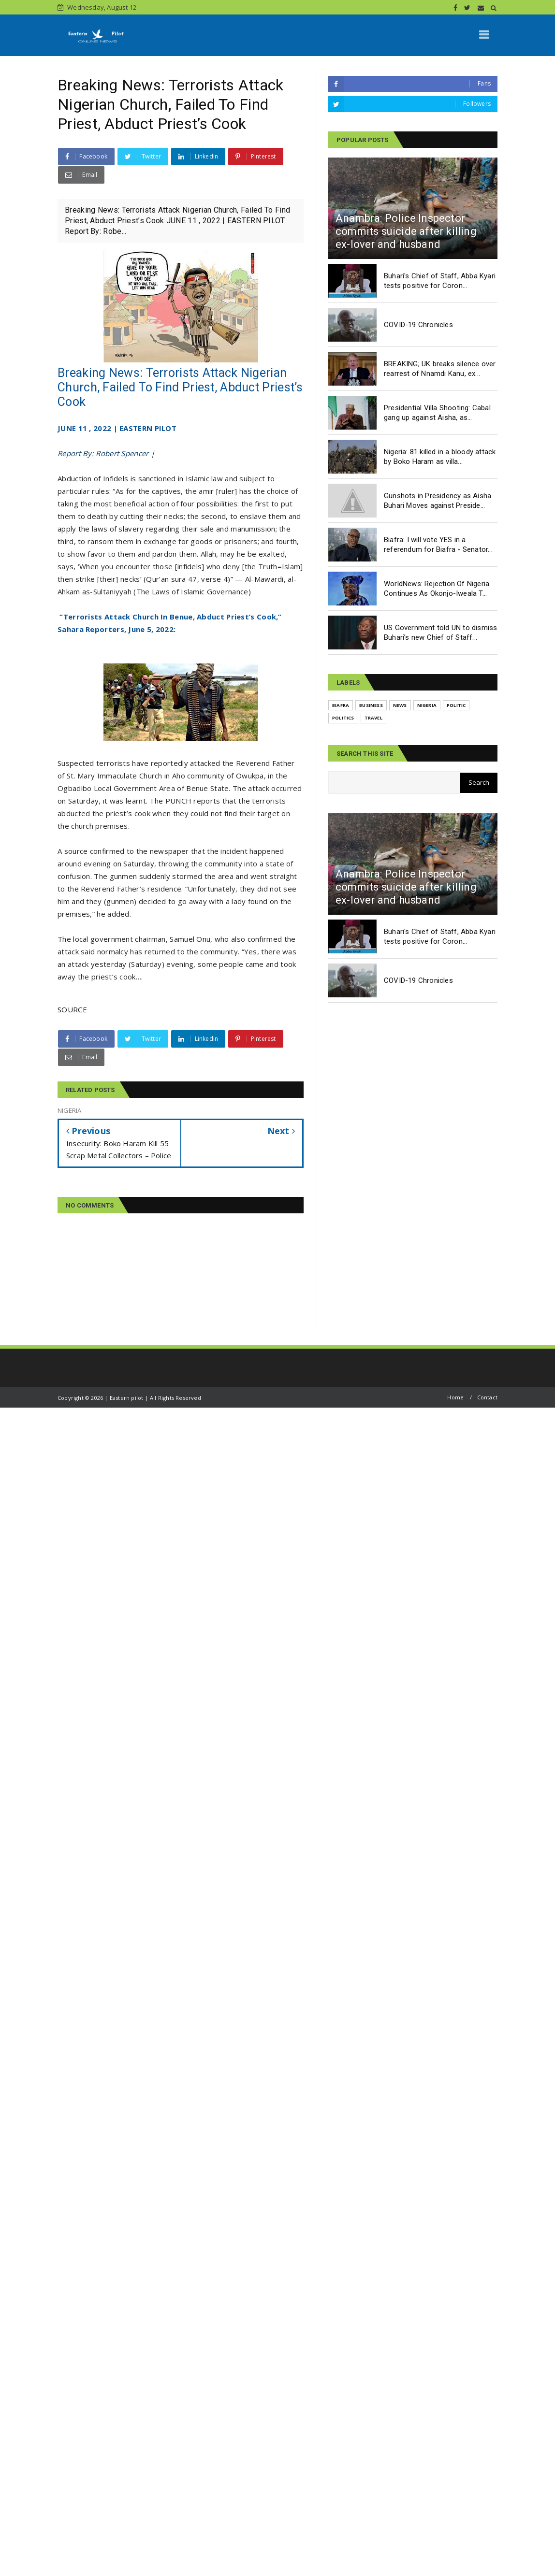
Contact (487, 1397)
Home (455, 1397)
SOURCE (72, 1009)
